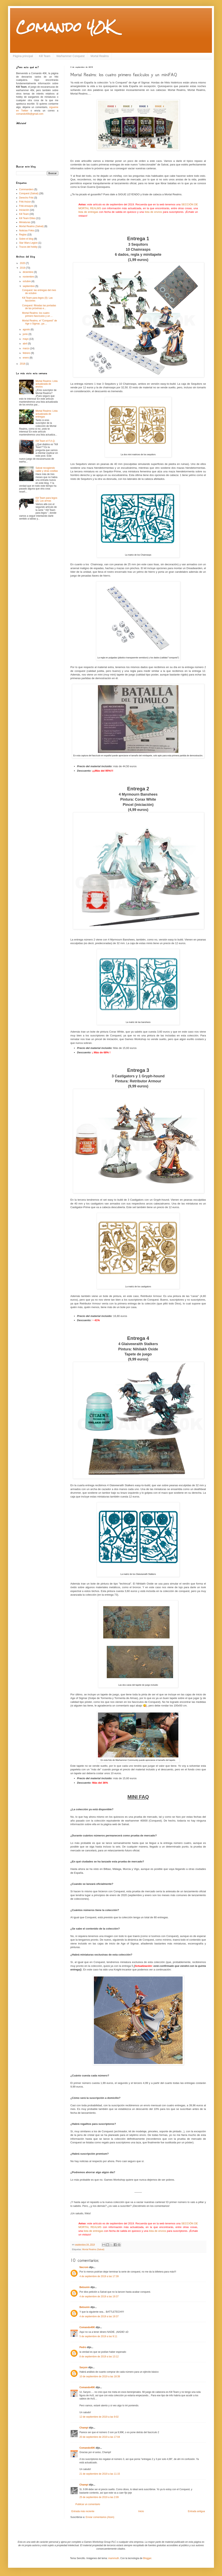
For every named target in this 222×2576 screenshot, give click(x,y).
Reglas (23, 234)
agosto (27, 329)
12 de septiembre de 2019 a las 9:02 (99, 2416)
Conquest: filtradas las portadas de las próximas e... (39, 307)
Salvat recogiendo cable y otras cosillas (47, 469)
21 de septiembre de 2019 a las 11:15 (99, 2473)
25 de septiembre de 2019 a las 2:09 (99, 2497)
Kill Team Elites (27, 218)
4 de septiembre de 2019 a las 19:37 (99, 2296)
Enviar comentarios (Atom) (100, 2517)
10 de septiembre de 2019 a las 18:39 (99, 2376)
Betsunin (84, 2287)
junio (26, 334)
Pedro (82, 2347)
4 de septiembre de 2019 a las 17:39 (99, 2276)
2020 (23, 263)
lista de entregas (88, 211)
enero (26, 357)
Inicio (141, 2511)
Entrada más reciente (82, 2511)
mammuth (113, 2558)
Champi (83, 2427)
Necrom (83, 2267)
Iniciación (24, 210)
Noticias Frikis (26, 230)
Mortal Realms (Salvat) (93, 2249)
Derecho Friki (26, 197)
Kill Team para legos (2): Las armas (46, 499)
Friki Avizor (25, 201)
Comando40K (87, 2327)
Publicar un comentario (87, 2504)
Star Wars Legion (28, 242)
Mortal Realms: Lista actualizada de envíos (47, 384)
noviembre (29, 276)
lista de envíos (153, 211)
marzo (26, 348)
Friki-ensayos (26, 206)
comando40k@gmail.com (29, 113)
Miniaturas (24, 222)
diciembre (28, 272)
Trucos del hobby (28, 246)
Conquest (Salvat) (28, 193)
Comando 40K (65, 27)
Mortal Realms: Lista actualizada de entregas (47, 413)
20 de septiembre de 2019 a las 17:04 (99, 2437)
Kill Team (44, 56)
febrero (27, 353)
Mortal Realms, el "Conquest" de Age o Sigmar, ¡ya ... (39, 322)
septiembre (29, 286)
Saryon (83, 2367)
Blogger (147, 2558)
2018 (23, 363)
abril (25, 343)
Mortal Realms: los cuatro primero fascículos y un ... (37, 314)
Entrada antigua (196, 2511)
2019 (23, 267)
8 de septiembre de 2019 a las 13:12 (99, 2356)
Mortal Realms (99, 56)
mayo (26, 339)
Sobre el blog (26, 238)
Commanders (26, 189)
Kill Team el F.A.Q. (45, 441)
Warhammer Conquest (70, 56)
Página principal (23, 56)
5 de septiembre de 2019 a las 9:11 (98, 2336)
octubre (27, 281)
